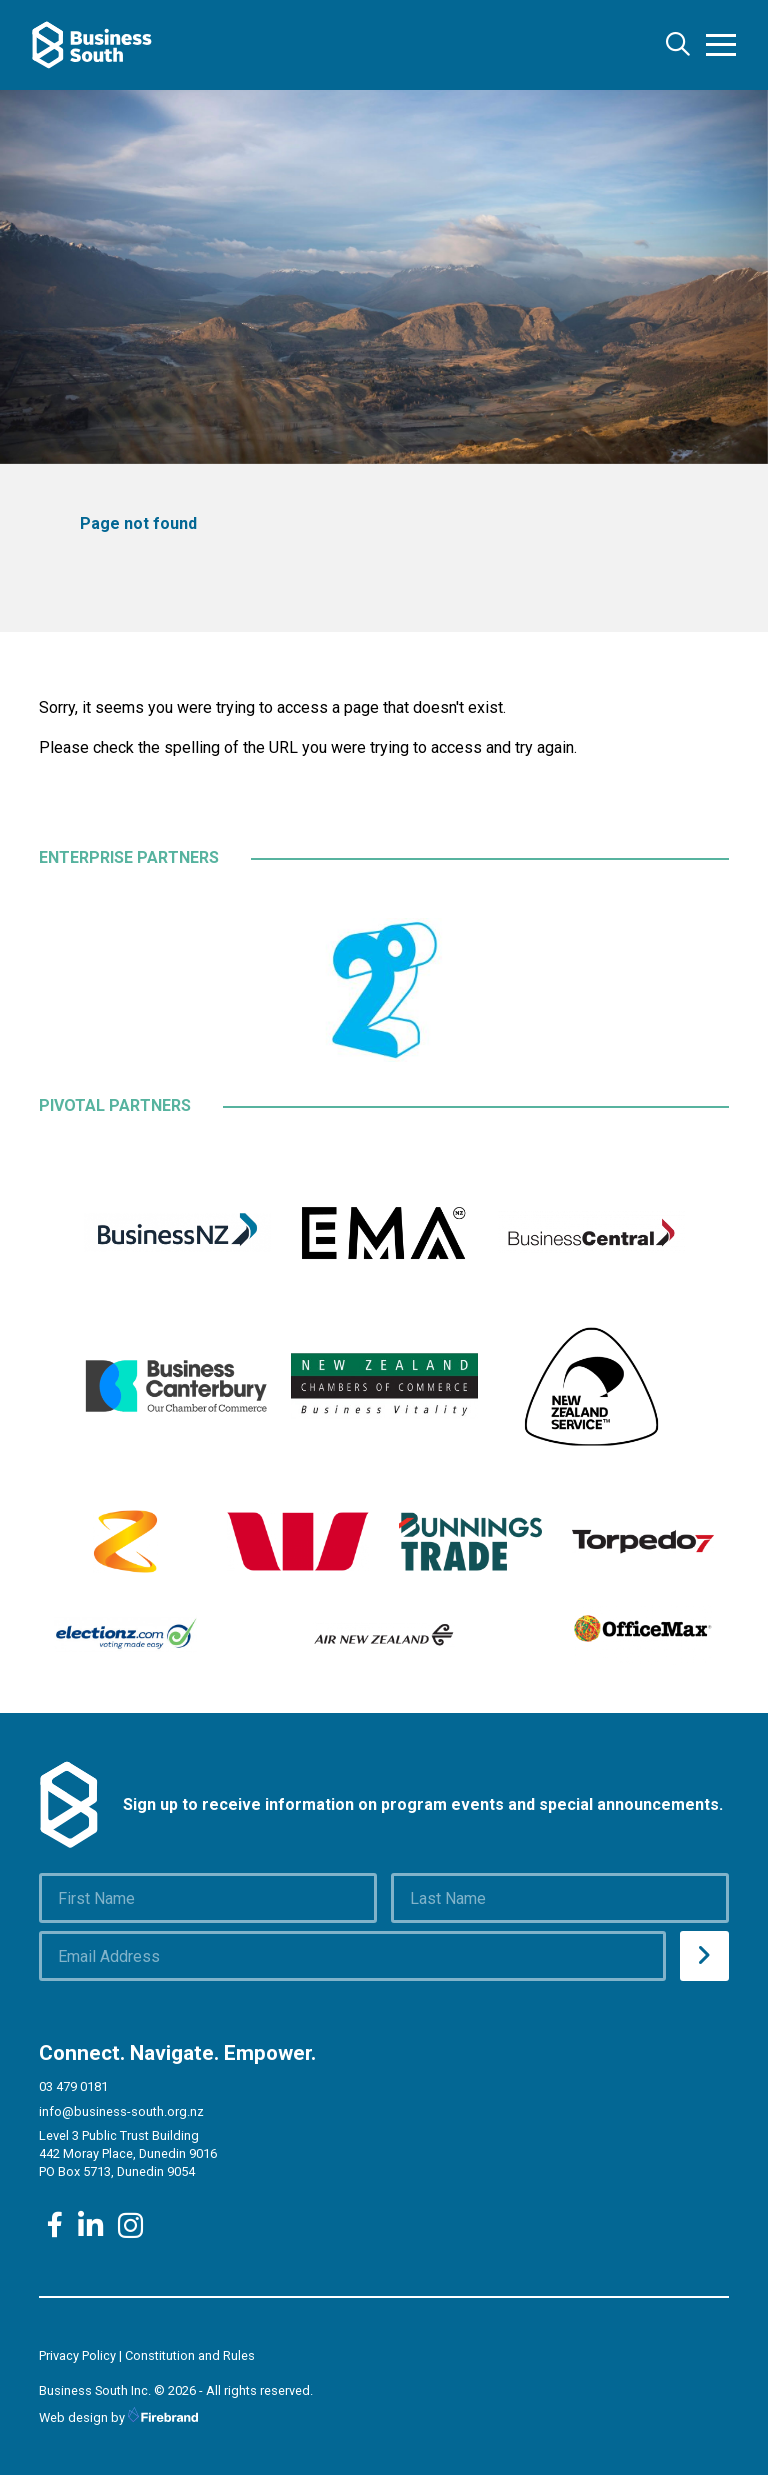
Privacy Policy (77, 2355)
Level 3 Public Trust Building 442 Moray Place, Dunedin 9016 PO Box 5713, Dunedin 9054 (128, 2153)
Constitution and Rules (190, 2355)
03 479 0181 (73, 2086)
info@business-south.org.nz (121, 2111)
